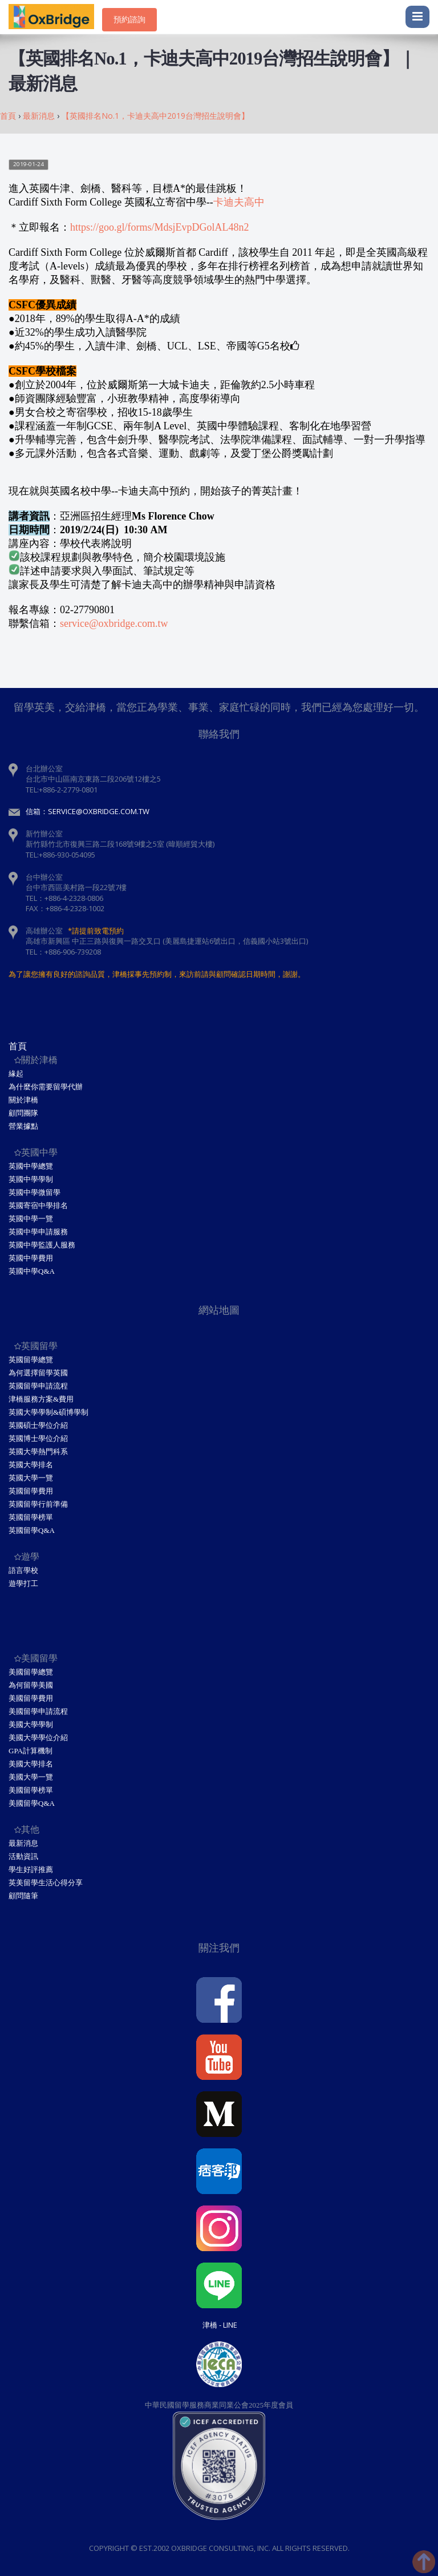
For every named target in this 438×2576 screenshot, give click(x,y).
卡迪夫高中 (239, 202)
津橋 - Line (219, 2325)
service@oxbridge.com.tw (114, 623)
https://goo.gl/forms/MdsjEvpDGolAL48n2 (159, 227)
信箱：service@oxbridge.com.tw (87, 811)
